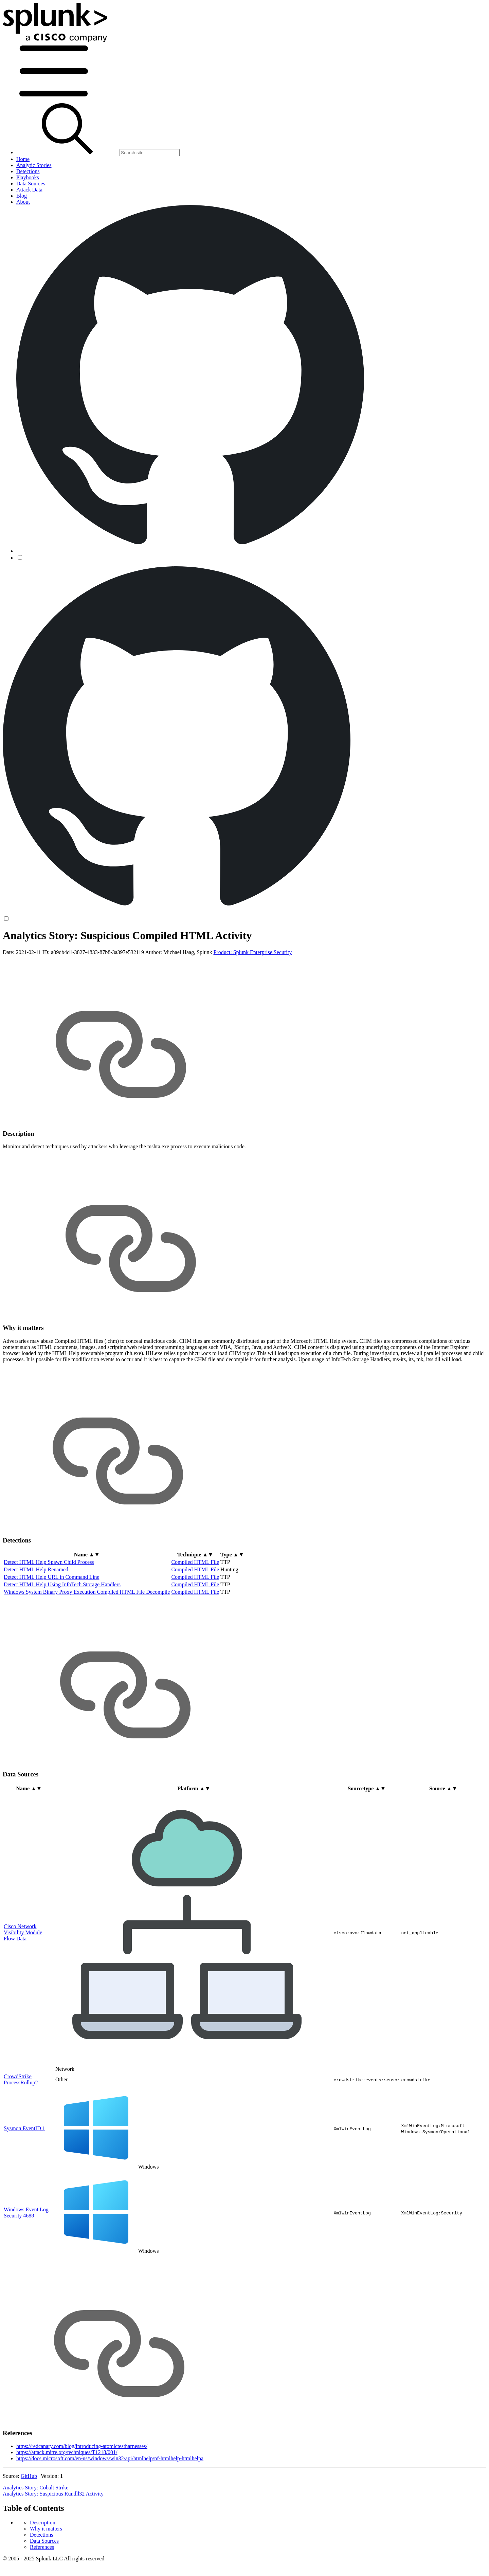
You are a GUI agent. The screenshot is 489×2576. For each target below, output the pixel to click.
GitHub (29, 2529)
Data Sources (44, 966)
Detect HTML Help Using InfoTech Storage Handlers (62, 1638)
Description (42, 948)
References (42, 972)
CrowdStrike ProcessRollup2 (21, 2132)
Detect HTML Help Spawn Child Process (49, 1615)
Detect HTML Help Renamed (36, 1623)
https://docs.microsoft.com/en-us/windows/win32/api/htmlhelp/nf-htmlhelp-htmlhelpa (109, 2512)
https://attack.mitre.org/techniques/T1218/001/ (66, 2505)
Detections (41, 960)
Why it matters (46, 954)
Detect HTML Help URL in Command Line (51, 1630)
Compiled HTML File (195, 1615)
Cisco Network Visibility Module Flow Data (23, 1985)
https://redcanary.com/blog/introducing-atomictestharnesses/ (81, 2499)
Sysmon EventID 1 (24, 2181)
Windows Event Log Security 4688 (26, 2265)
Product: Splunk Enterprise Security (253, 1005)
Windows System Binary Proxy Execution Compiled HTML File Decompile (87, 1645)
